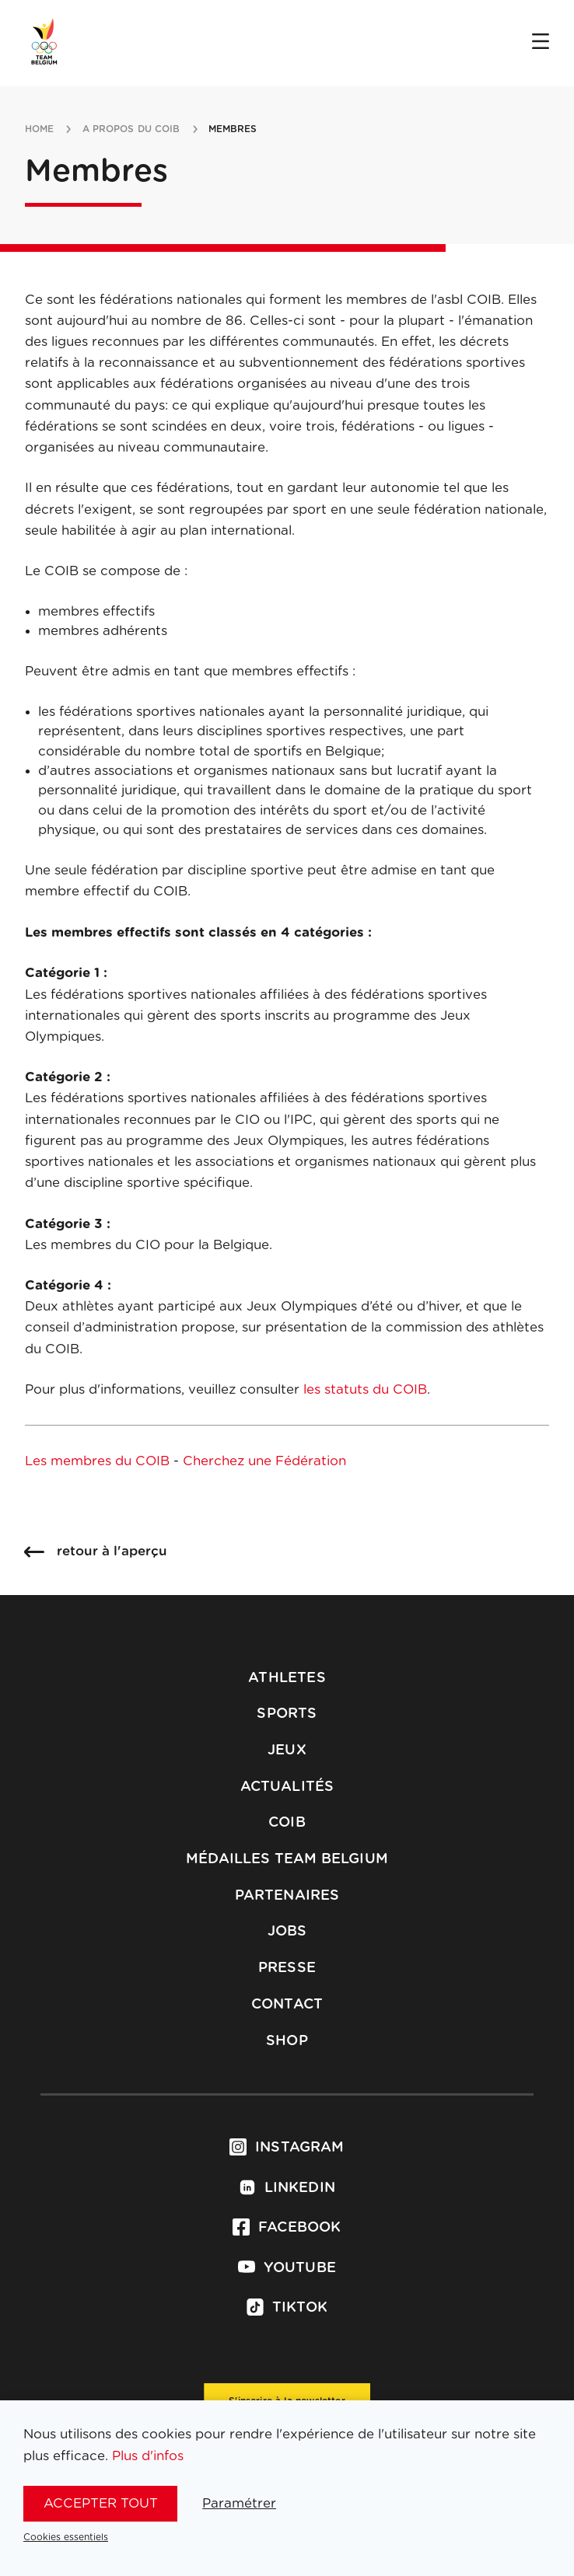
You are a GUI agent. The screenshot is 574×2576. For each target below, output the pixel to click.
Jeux (287, 1750)
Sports (287, 1714)
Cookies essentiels (65, 2537)
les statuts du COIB (365, 1389)
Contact (287, 2005)
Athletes (286, 1678)
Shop (287, 2041)
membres (232, 129)
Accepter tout (101, 2503)
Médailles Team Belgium (287, 1859)
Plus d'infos (148, 2456)
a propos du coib (131, 129)
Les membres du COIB (97, 1461)
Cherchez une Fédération (264, 1461)
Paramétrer (239, 2503)
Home (39, 129)
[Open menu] (540, 43)
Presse (287, 1968)
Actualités (287, 1787)
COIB (287, 1823)
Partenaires (287, 1896)
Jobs (287, 1932)
